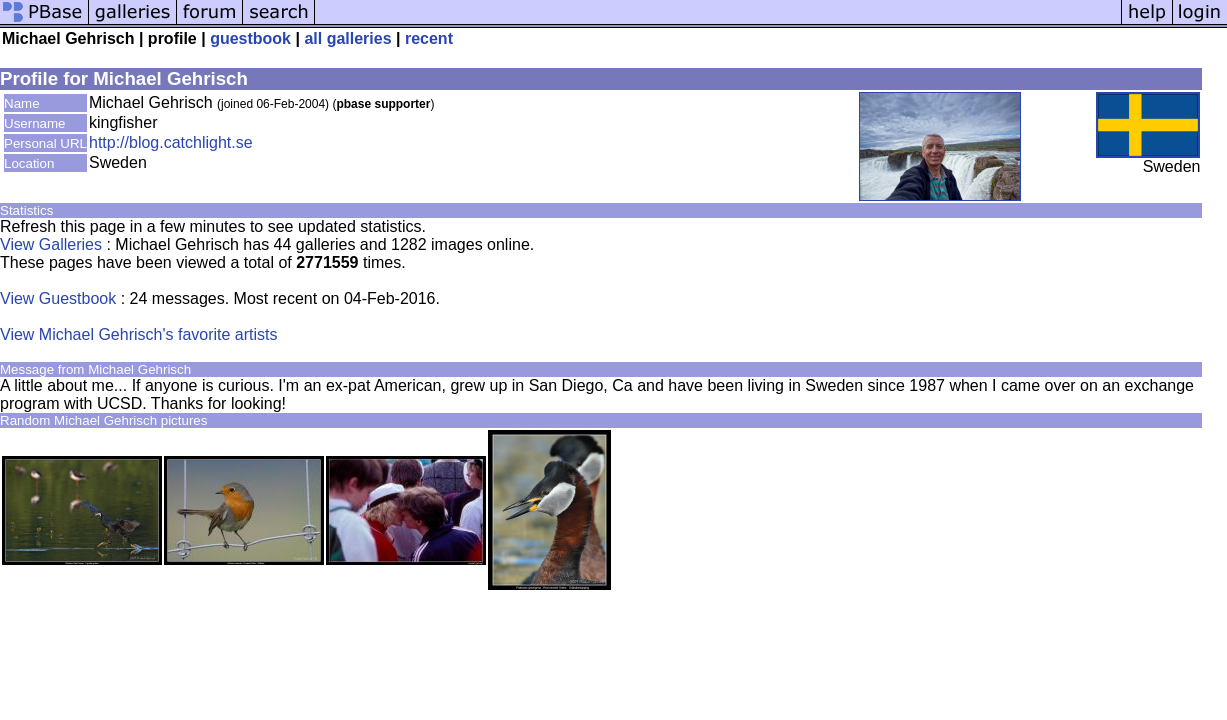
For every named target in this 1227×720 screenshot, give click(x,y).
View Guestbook (58, 298)
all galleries (347, 38)
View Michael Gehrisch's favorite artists (139, 334)
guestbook (250, 38)
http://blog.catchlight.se (171, 142)
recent (429, 38)
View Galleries (51, 244)
